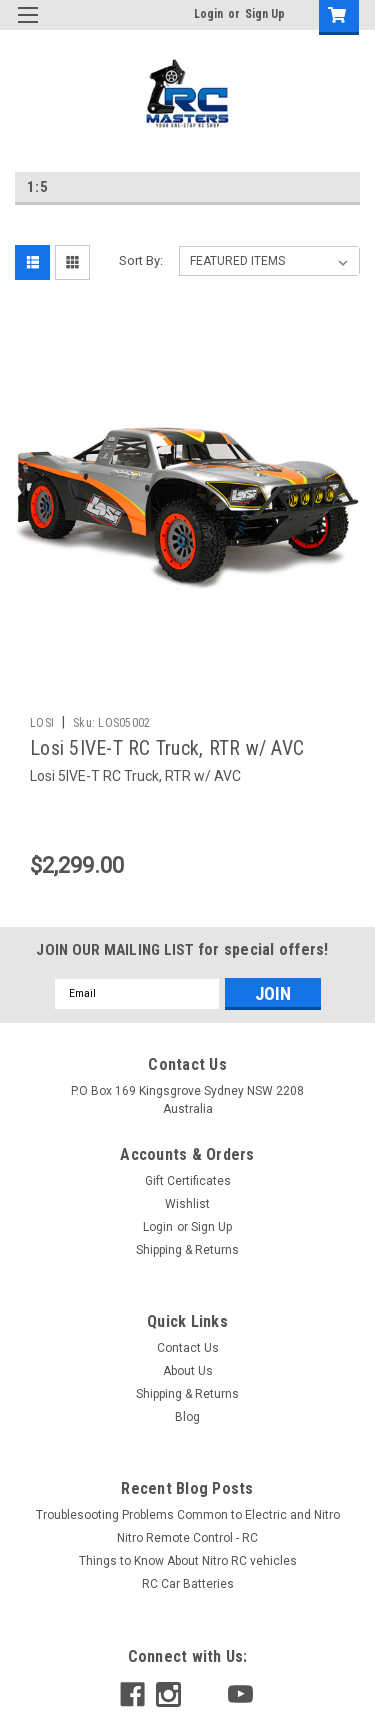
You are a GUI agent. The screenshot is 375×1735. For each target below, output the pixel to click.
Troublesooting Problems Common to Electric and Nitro (188, 1515)
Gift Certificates (188, 1181)
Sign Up (265, 14)
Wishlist (187, 1204)
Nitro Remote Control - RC (187, 1538)
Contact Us (188, 1348)
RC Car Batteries (188, 1584)
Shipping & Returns (187, 1250)
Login (208, 14)
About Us (188, 1371)
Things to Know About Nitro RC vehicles (188, 1561)
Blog (187, 1417)
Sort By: (141, 260)
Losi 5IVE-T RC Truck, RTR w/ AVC (167, 748)
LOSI (42, 723)
